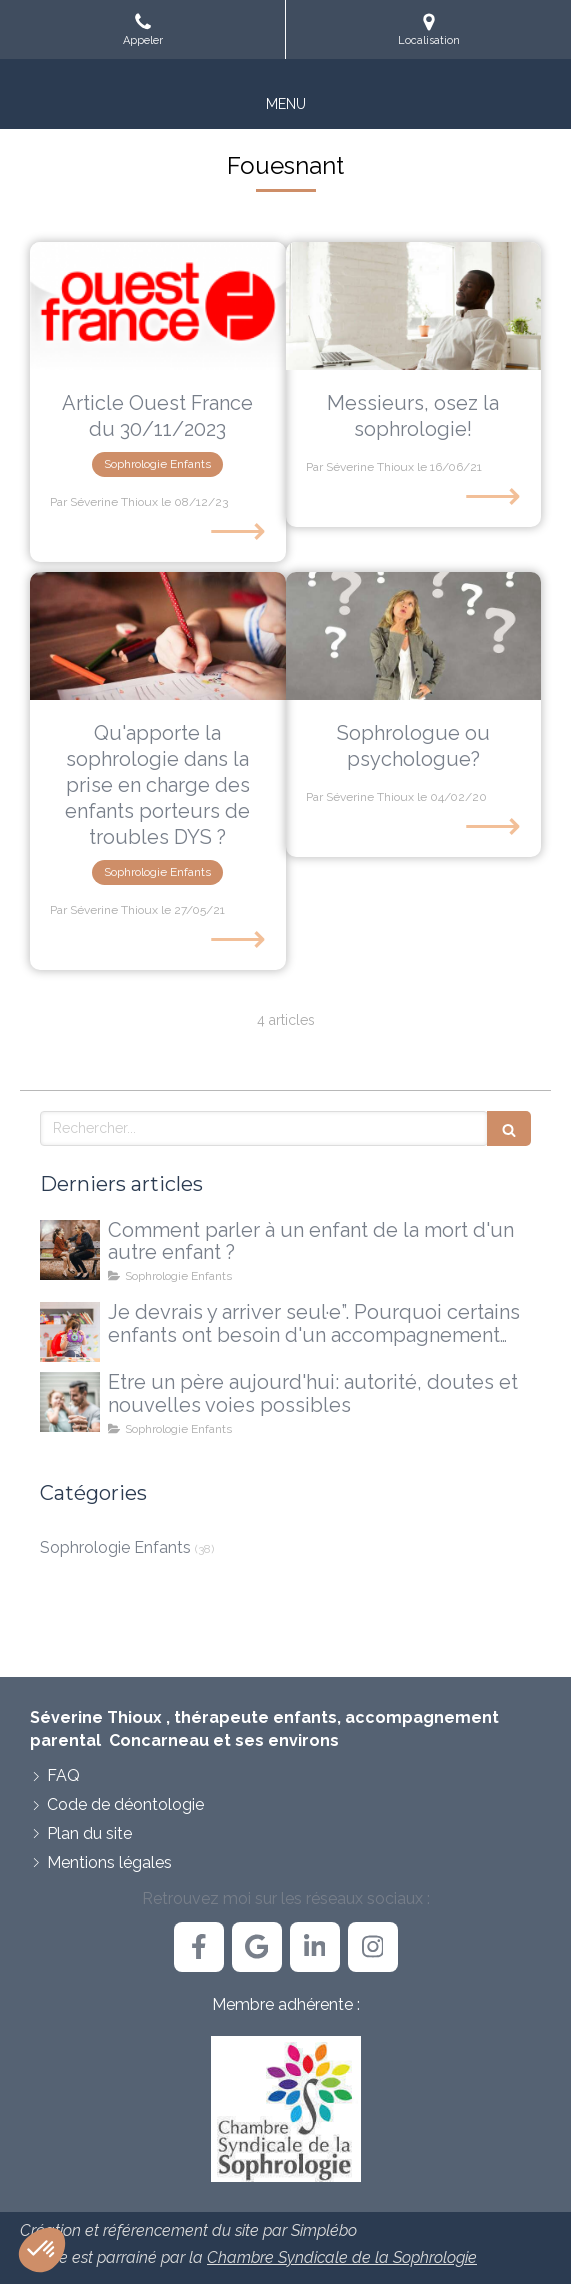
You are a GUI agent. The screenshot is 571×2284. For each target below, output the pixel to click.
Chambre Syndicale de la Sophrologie (342, 2257)
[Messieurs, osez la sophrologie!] (414, 306)
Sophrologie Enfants (115, 1547)
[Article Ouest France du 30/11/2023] (158, 306)
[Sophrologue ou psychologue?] (414, 636)
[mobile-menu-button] (286, 104)
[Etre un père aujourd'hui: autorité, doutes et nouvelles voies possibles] (70, 1402)
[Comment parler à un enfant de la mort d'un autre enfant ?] (70, 1250)
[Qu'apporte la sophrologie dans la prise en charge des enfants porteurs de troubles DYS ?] (158, 636)
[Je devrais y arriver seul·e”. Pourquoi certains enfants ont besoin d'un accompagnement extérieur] (70, 1332)
